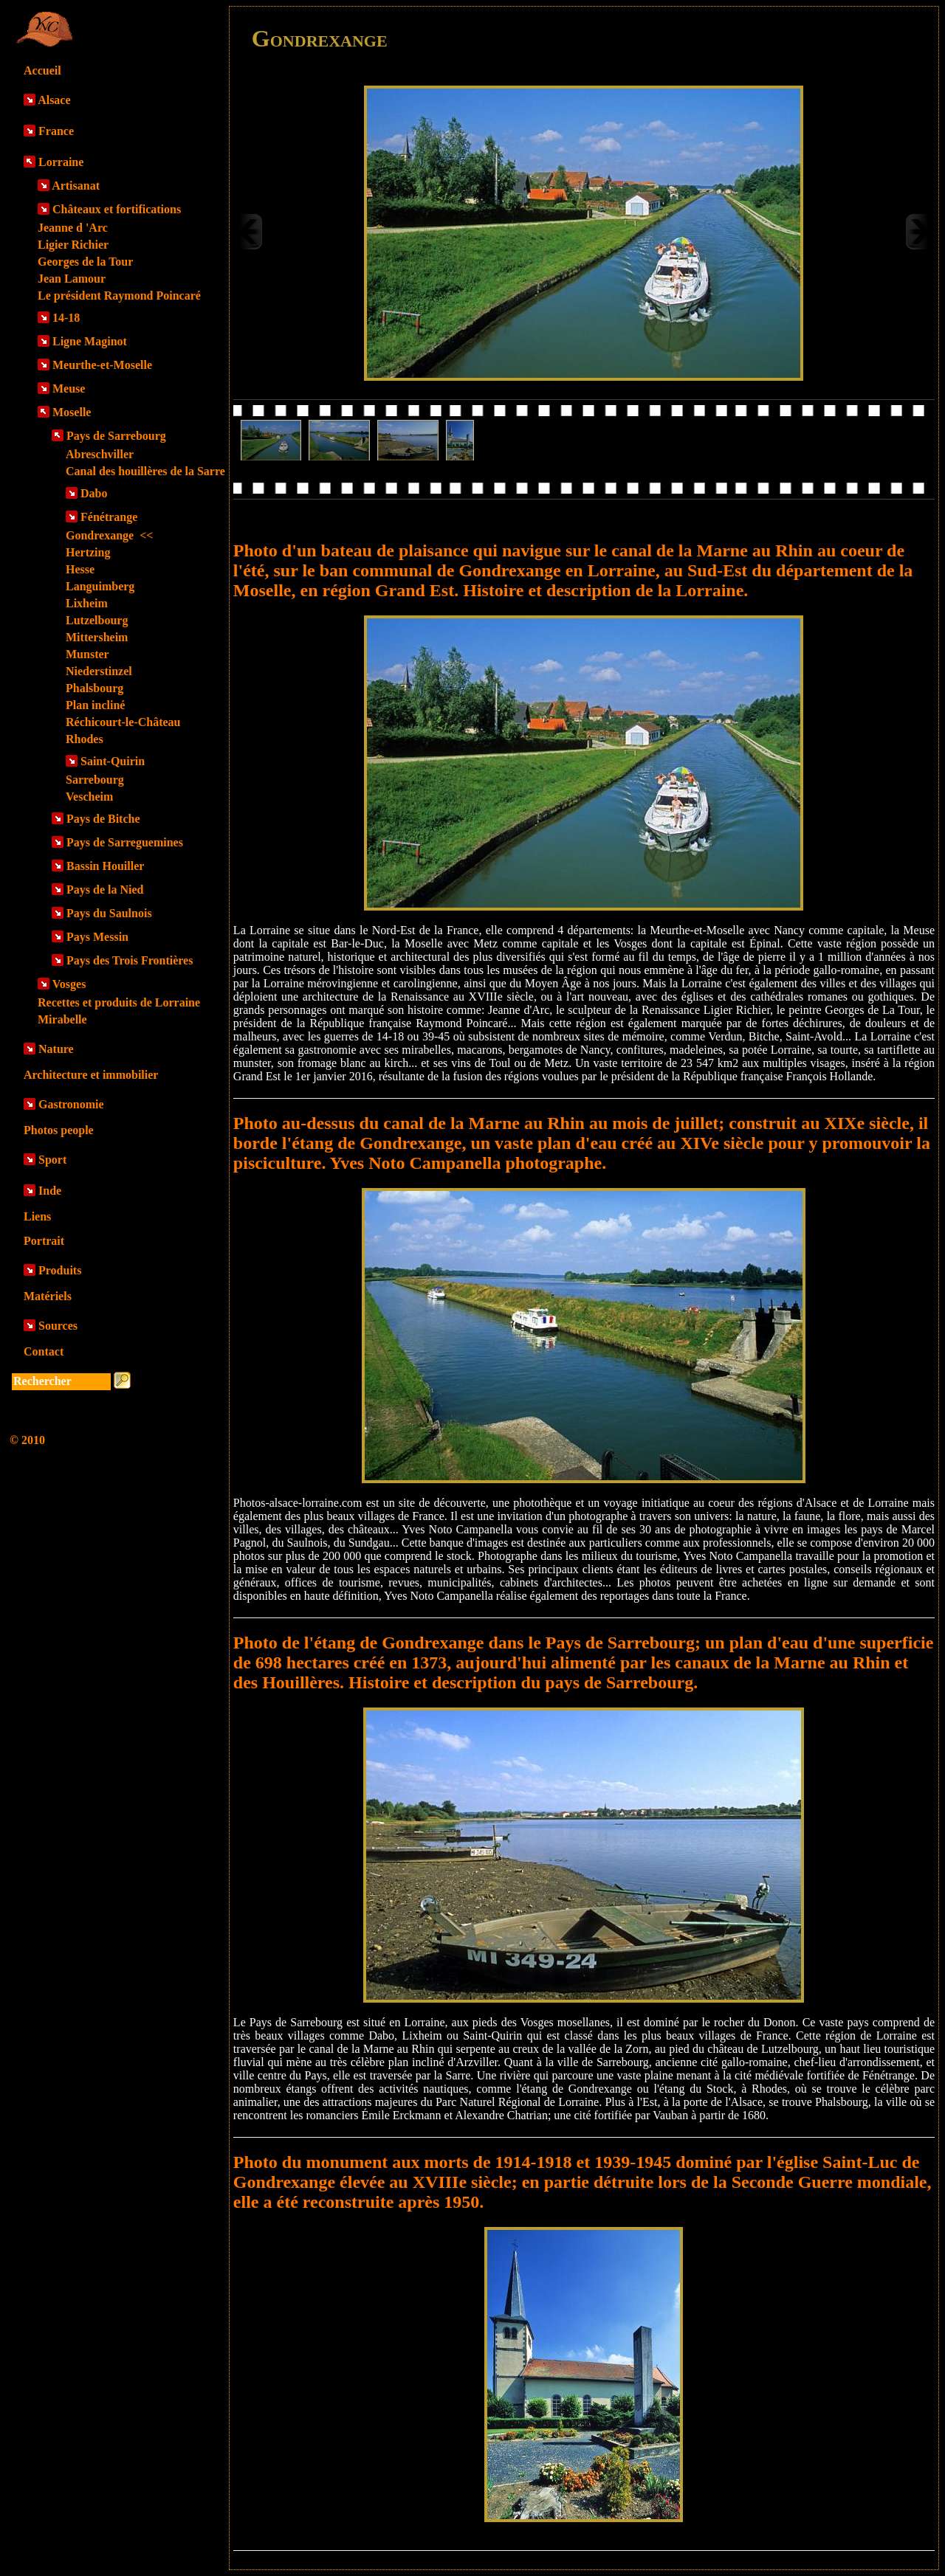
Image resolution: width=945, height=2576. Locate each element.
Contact (43, 1351)
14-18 (66, 317)
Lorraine (60, 162)
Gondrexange (109, 535)
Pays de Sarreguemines (124, 842)
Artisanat (76, 185)
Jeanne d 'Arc (73, 227)
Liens (37, 1216)
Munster (87, 654)
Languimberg (100, 586)
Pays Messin (97, 936)
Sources (58, 1325)
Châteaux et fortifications (116, 209)
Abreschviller (100, 454)
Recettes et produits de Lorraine (119, 1002)
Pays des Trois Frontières (129, 960)
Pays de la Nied (104, 889)
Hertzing (88, 552)
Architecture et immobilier (91, 1074)
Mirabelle (62, 1019)
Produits (59, 1270)
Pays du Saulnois (109, 913)
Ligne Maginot (89, 341)
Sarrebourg (95, 779)
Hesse (80, 569)
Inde (49, 1190)
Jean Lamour (72, 278)
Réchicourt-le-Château (123, 722)
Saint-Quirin (112, 761)
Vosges (69, 984)
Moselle (71, 412)
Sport (52, 1159)
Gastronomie (71, 1104)
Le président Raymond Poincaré (119, 295)
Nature (56, 1049)
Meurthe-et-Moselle (102, 365)
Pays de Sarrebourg (116, 435)
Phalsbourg (94, 688)
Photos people (59, 1130)
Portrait (44, 1241)
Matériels (48, 1296)
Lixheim (87, 603)
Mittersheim (97, 637)
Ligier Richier (73, 244)
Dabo (93, 493)
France (56, 131)
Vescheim (89, 796)
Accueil (42, 70)
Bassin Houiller (105, 866)
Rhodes (84, 739)
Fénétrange (108, 517)
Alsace (54, 100)
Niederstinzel (99, 671)
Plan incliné (95, 705)
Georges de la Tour (85, 261)
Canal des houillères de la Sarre (145, 471)
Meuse (68, 388)
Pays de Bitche (103, 818)
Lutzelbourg (97, 620)
